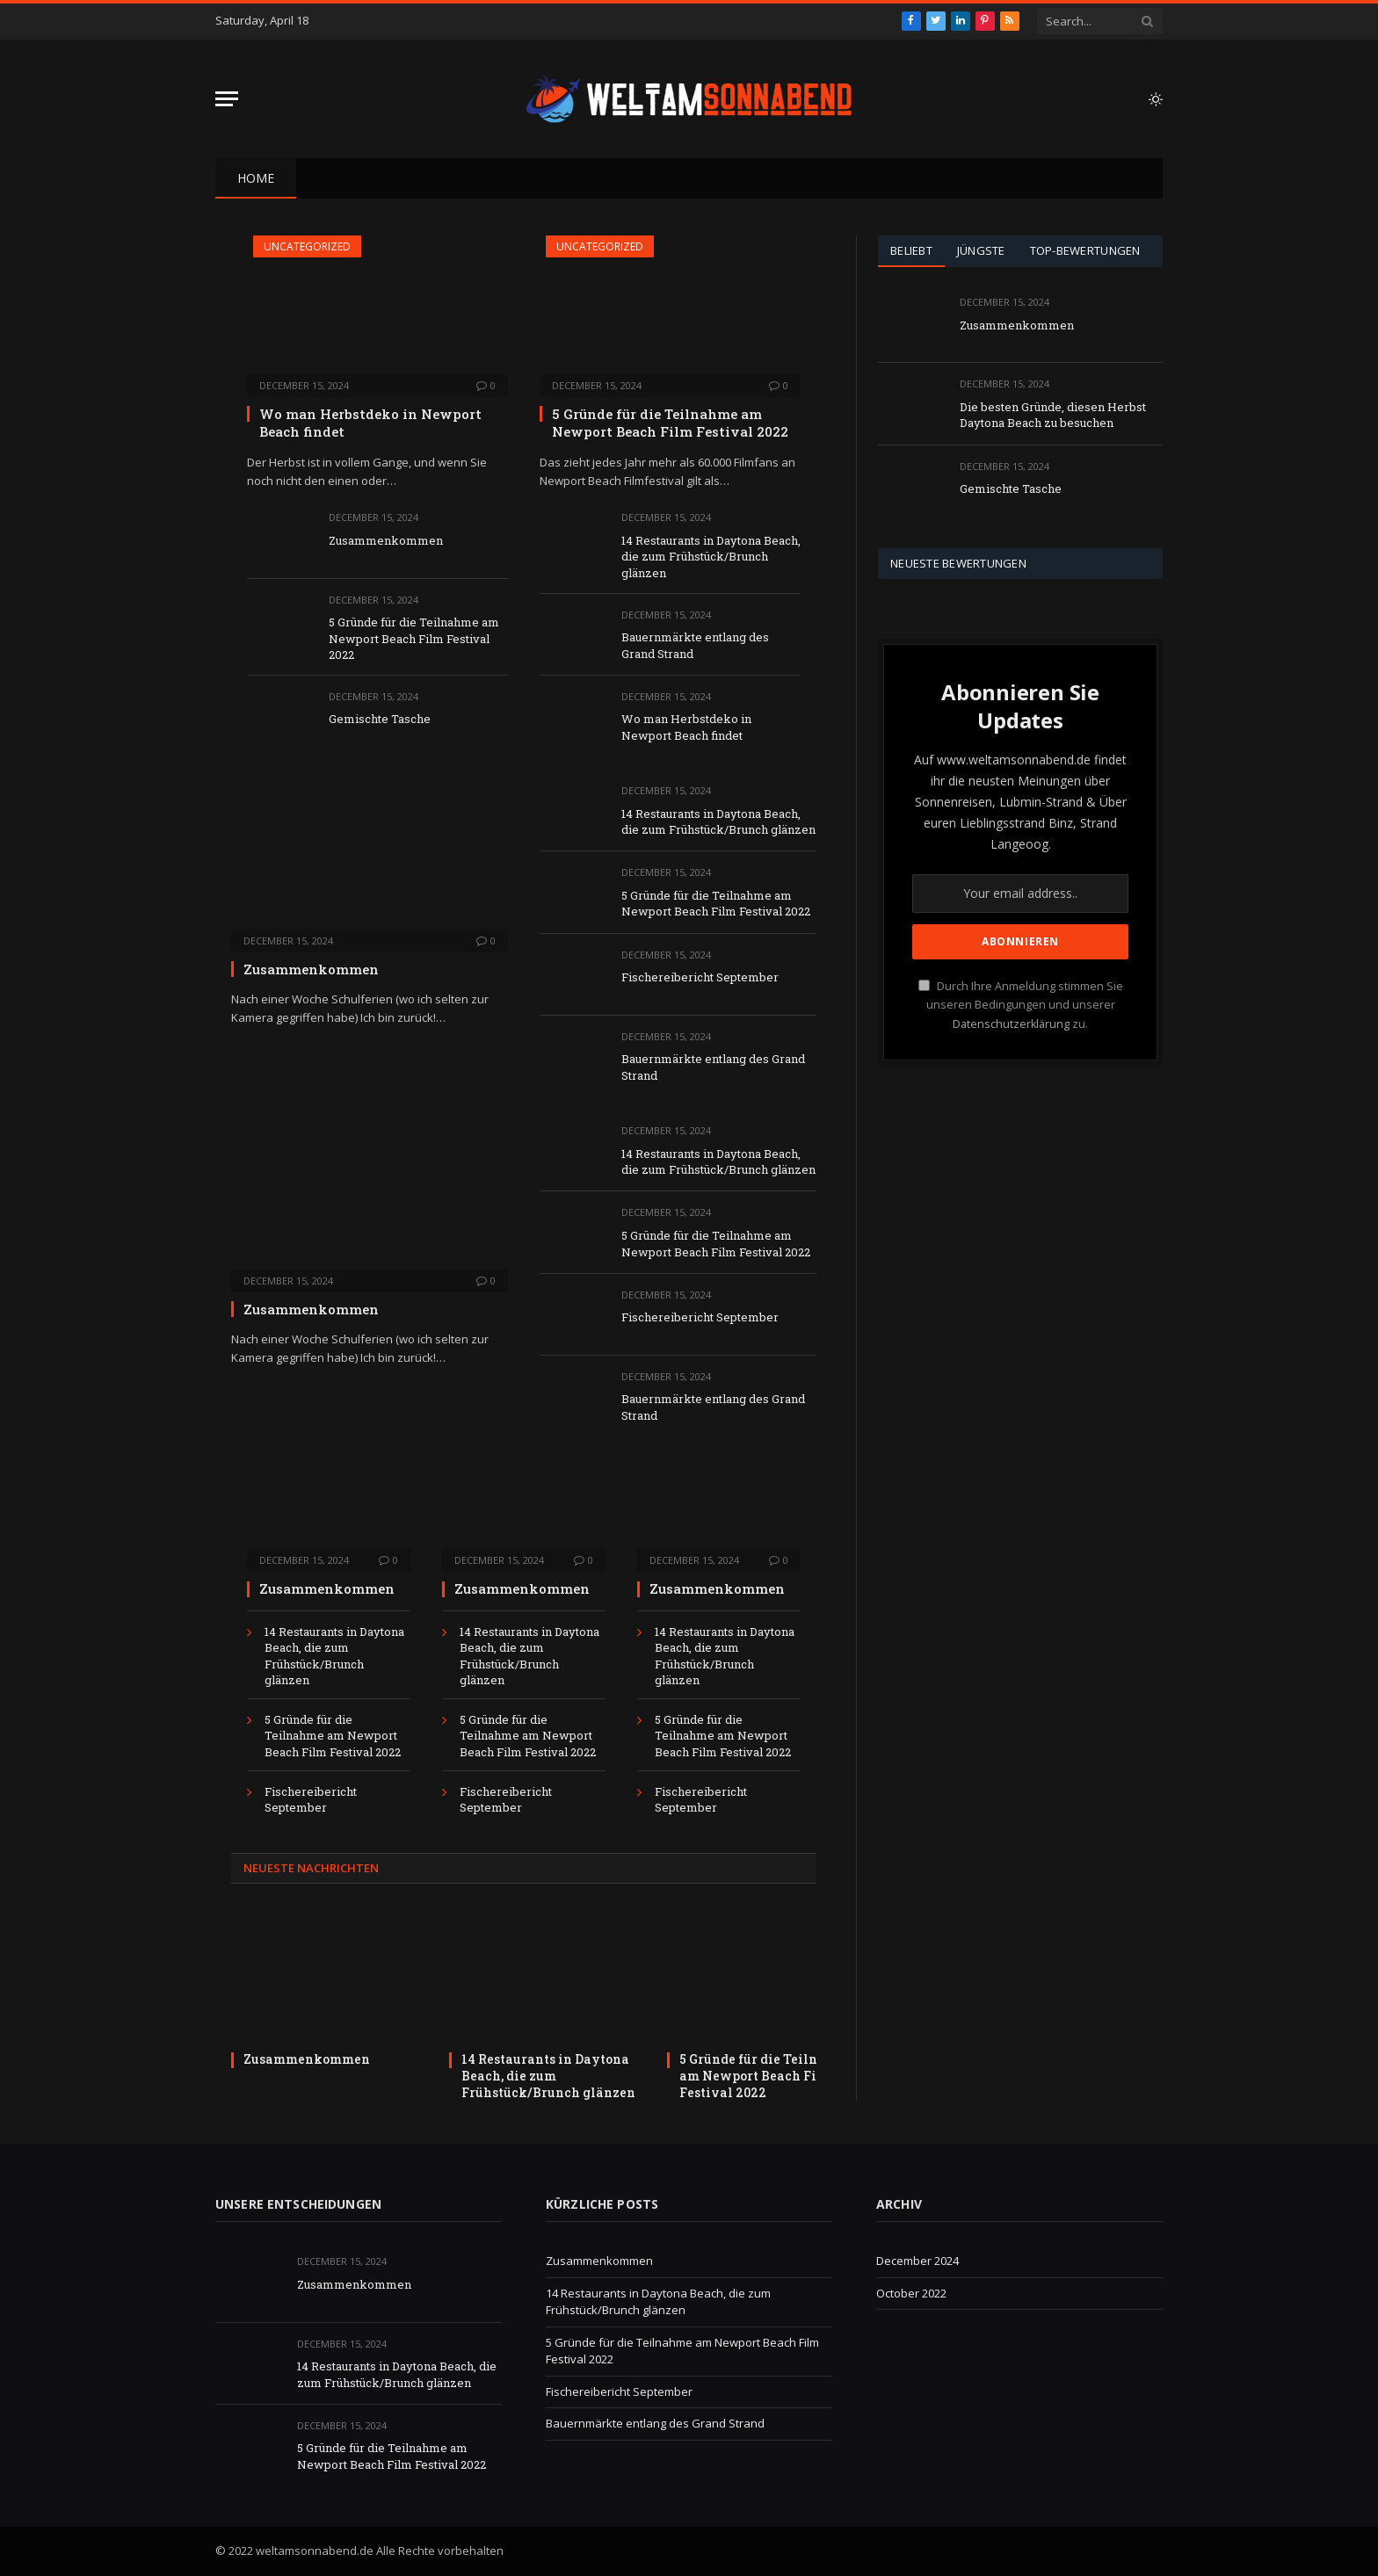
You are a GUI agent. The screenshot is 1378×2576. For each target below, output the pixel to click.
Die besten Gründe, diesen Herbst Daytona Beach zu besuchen (1053, 415)
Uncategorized (307, 246)
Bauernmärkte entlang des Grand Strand (695, 645)
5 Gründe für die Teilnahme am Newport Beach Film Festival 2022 (414, 638)
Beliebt (911, 250)
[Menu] (226, 99)
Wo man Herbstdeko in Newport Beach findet (370, 422)
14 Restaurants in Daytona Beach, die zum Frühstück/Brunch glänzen (711, 556)
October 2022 (911, 2293)
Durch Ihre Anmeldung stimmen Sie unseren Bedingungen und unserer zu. (1020, 1005)
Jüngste (981, 250)
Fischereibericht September (700, 977)
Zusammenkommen (386, 540)
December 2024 (917, 2260)
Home (255, 178)
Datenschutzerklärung (1011, 1024)
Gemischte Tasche (380, 719)
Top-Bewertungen (1085, 250)
